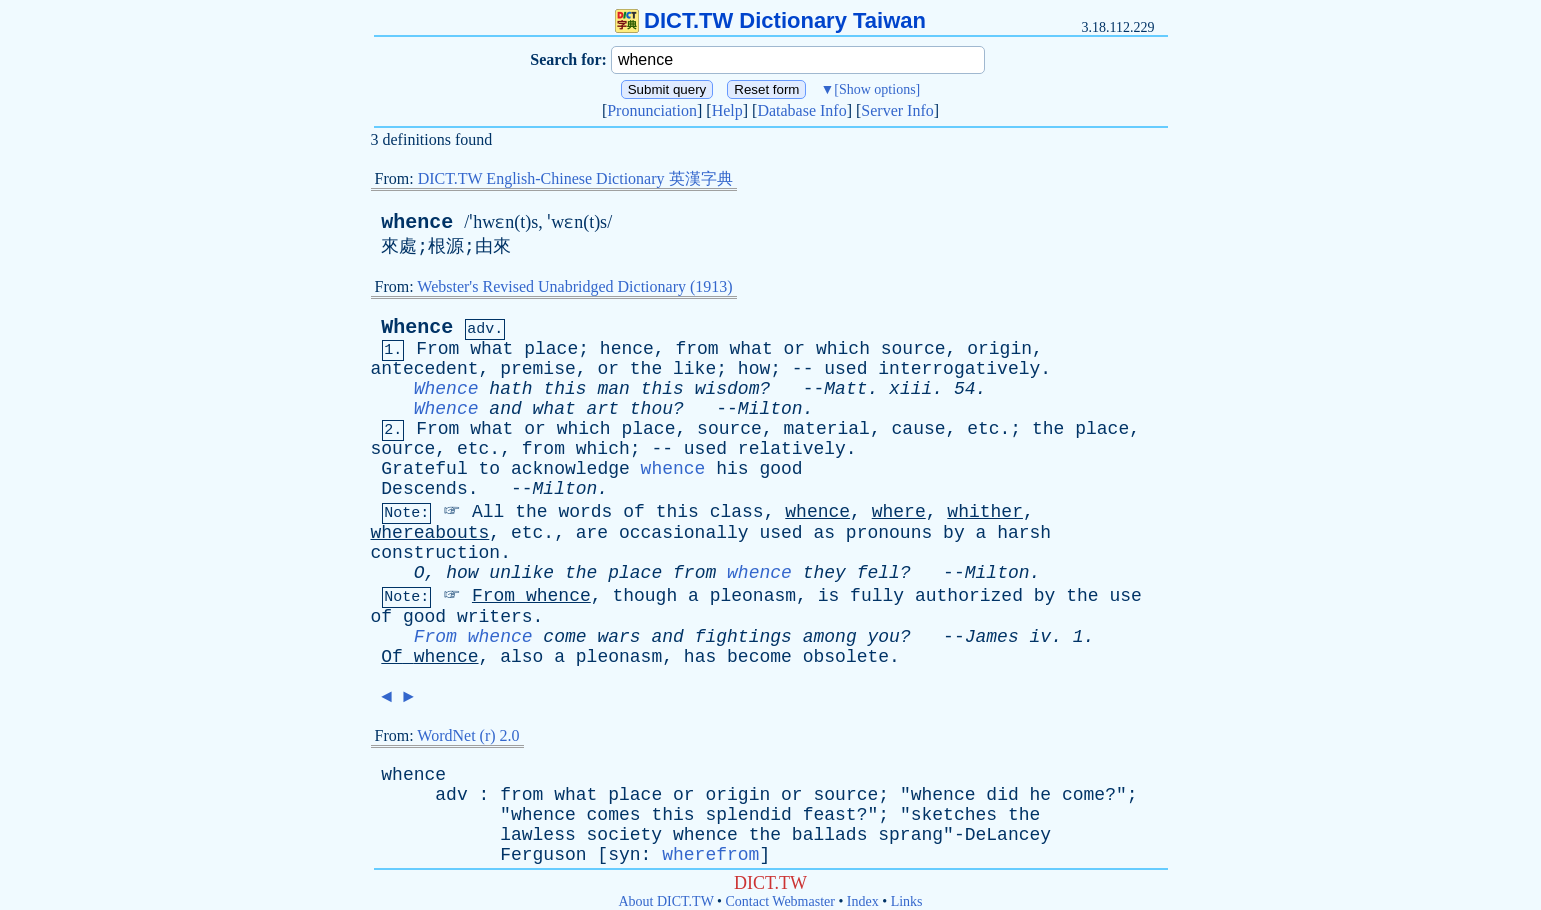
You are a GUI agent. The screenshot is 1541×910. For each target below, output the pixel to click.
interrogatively (959, 369)
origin (999, 349)
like (694, 369)
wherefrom (710, 855)
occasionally (684, 533)
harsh (1024, 533)
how (754, 369)
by (954, 533)
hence (627, 349)
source (913, 349)
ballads (830, 835)
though (644, 596)
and (505, 409)
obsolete (846, 657)
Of (392, 657)
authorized (969, 596)
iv (1041, 637)
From (437, 349)
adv (451, 795)
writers (495, 617)
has (700, 657)
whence (417, 222)
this (564, 389)
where (899, 512)
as (824, 533)
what (491, 349)
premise (538, 369)
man (613, 389)
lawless (538, 835)
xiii (910, 389)
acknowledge (570, 469)
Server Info (897, 110)
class (737, 512)
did (1002, 795)
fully (877, 596)
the (646, 369)
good (780, 469)
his (732, 469)
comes (614, 815)
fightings (743, 637)
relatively (792, 449)
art (603, 409)
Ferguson (543, 855)
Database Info (801, 110)
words (585, 512)
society (625, 835)
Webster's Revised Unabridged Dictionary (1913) (574, 286)
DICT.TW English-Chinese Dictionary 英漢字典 (575, 178)
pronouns (889, 533)
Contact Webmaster (780, 901)
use (1125, 596)
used (845, 369)
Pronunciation (652, 110)
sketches (954, 815)
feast (830, 815)
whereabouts (430, 533)
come (564, 637)
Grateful (424, 469)
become (759, 657)
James (992, 637)
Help (727, 110)
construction (436, 553)
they (824, 573)
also (521, 657)
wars (618, 637)
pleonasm (753, 596)
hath (510, 389)
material (827, 429)
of (634, 512)
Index (863, 901)
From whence (473, 637)
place (551, 349)
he (1041, 795)
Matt (845, 389)
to (490, 469)
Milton (770, 409)
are (592, 533)
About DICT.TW (665, 901)
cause (919, 429)
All (488, 512)
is (829, 596)
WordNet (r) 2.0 (468, 735)
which (843, 349)
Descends (424, 489)
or (795, 349)
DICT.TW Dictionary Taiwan (770, 20)
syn (624, 855)
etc (983, 429)
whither (985, 512)
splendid (748, 815)
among (830, 637)
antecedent (425, 369)
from (696, 349)
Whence (417, 327)
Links (907, 901)
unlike (521, 573)
